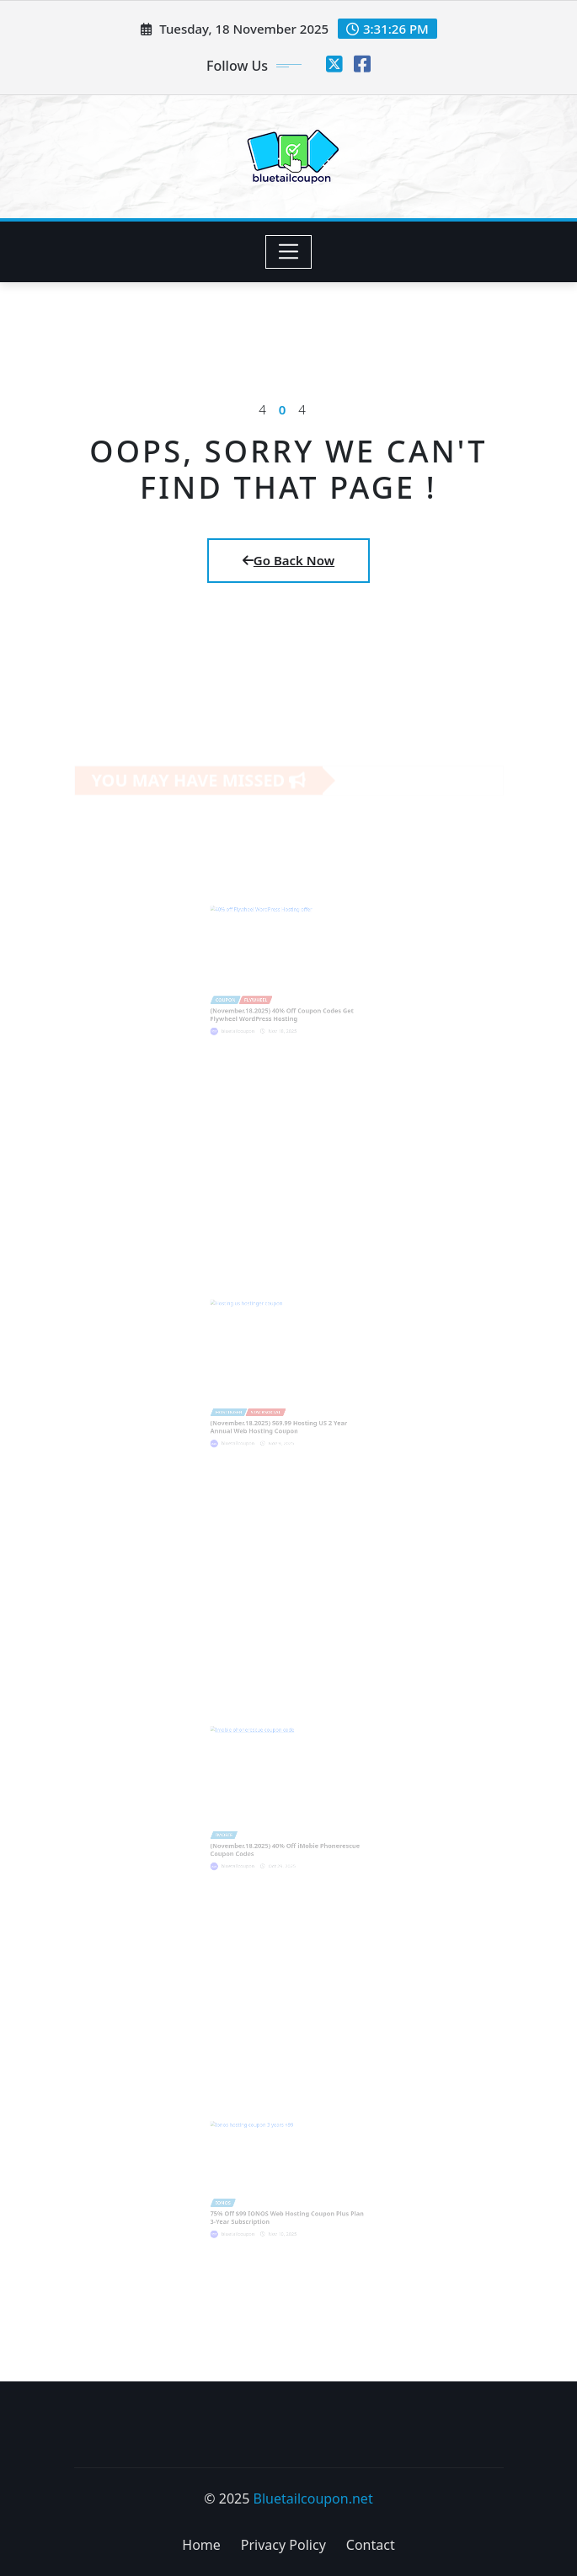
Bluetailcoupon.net (313, 2498)
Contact (370, 2545)
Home (201, 2545)
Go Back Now (288, 560)
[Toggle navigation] (288, 252)
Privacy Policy (283, 2545)
